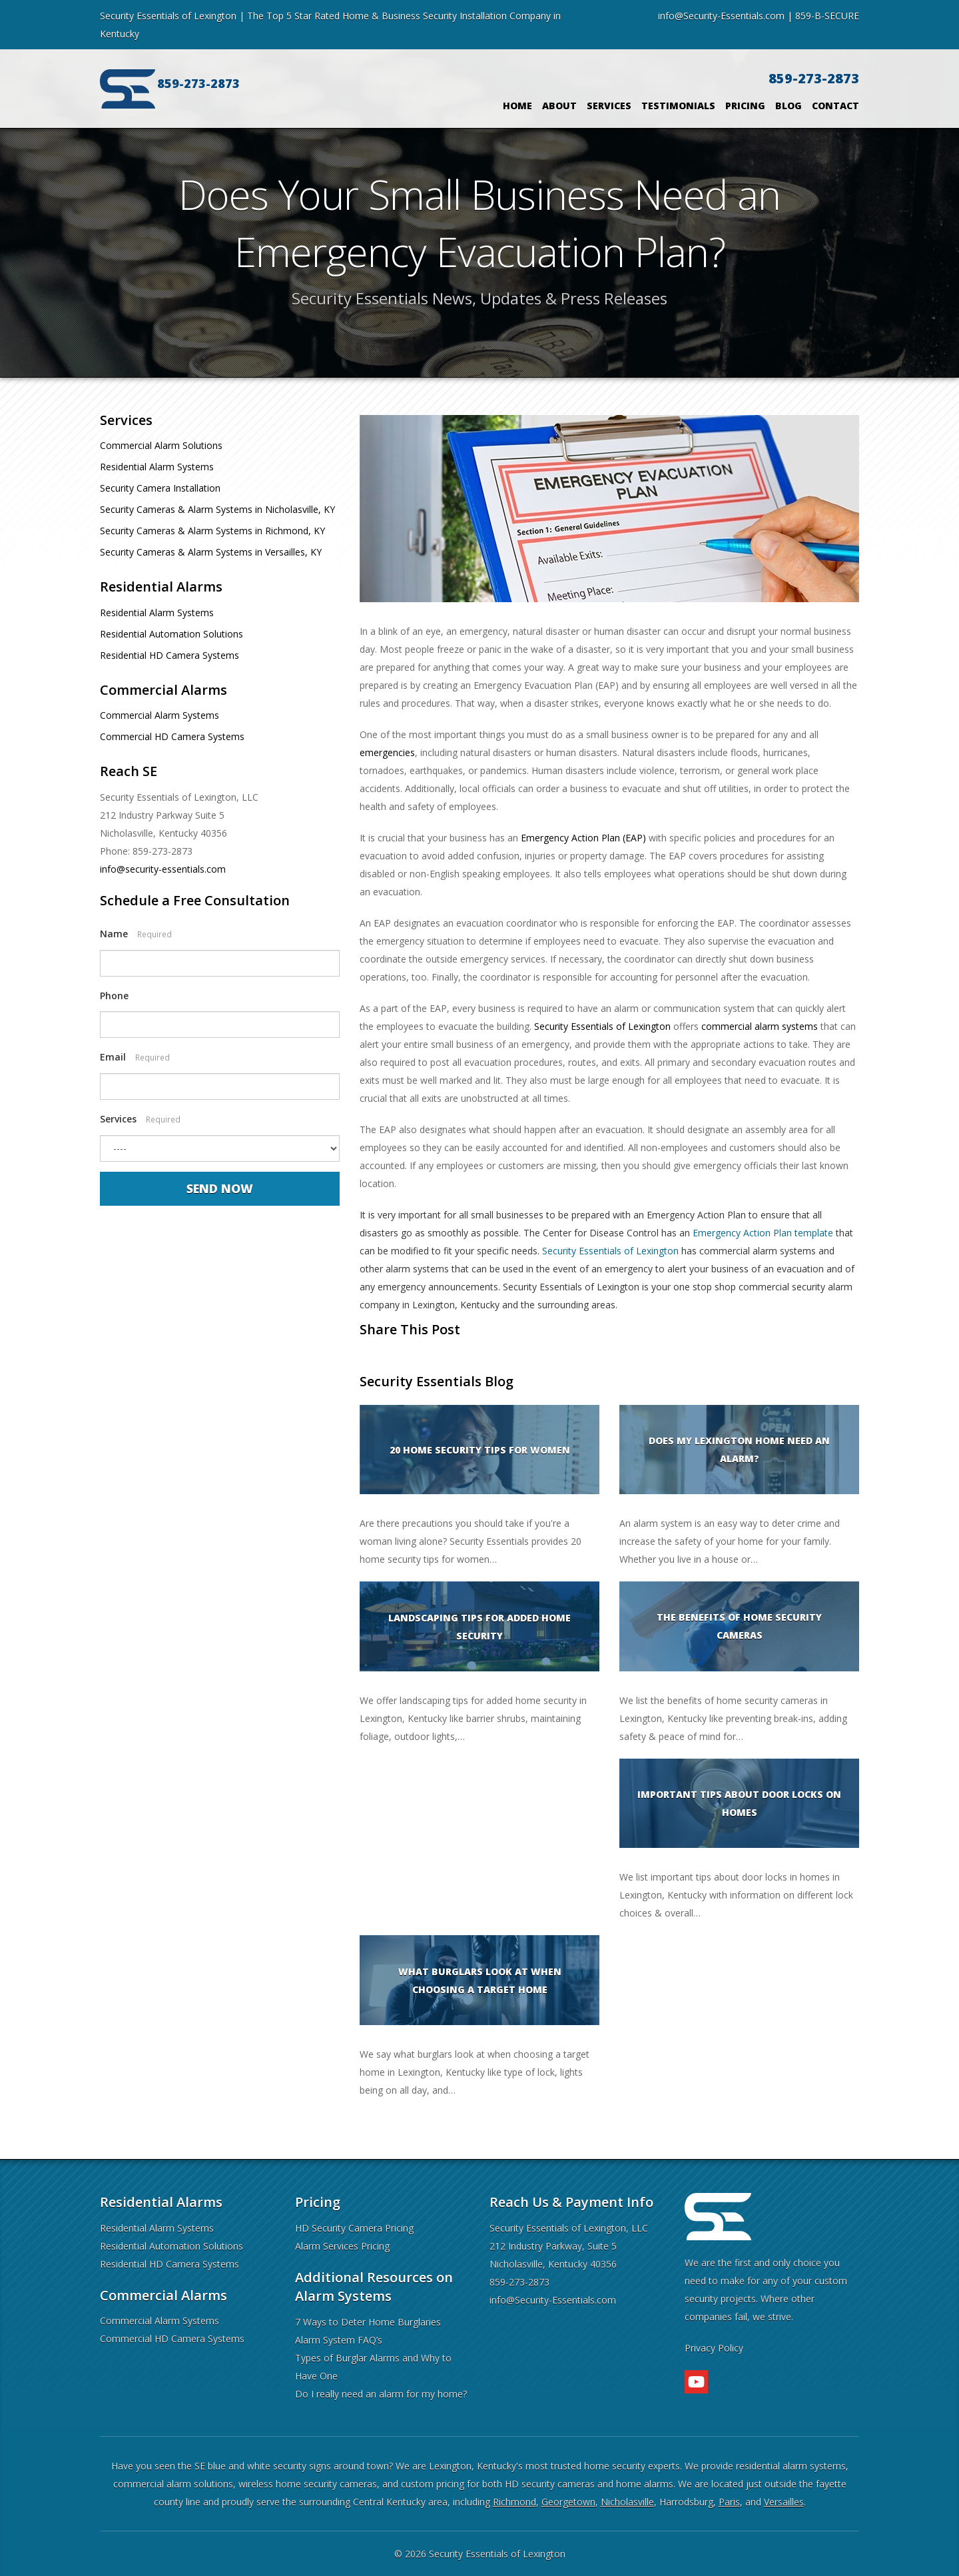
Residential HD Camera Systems (169, 655)
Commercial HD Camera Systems (172, 736)
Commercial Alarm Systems (159, 715)
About (559, 106)
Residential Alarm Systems (157, 466)
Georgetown (568, 2501)
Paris (729, 2501)
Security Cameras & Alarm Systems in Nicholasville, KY (217, 509)
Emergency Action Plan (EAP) (583, 837)
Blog (788, 106)
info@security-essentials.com (163, 869)
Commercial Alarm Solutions (161, 445)
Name (136, 933)
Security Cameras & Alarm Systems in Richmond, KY (212, 530)
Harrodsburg (686, 2501)
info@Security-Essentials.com (721, 15)
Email (135, 1057)
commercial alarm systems (759, 1026)
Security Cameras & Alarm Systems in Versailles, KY (211, 552)
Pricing (745, 106)
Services (609, 106)
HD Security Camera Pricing (354, 2228)
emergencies (387, 752)
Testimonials (678, 106)
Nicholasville (627, 2501)
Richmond (514, 2501)
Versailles (784, 2501)
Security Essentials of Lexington (602, 1026)
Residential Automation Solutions (171, 634)
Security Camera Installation (160, 488)
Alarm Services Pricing (342, 2246)
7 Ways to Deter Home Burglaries (368, 2322)
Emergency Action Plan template (763, 1232)
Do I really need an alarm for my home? (381, 2393)
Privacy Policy (714, 2348)
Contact (835, 106)
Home (517, 106)
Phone (114, 995)
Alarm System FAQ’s (338, 2340)
